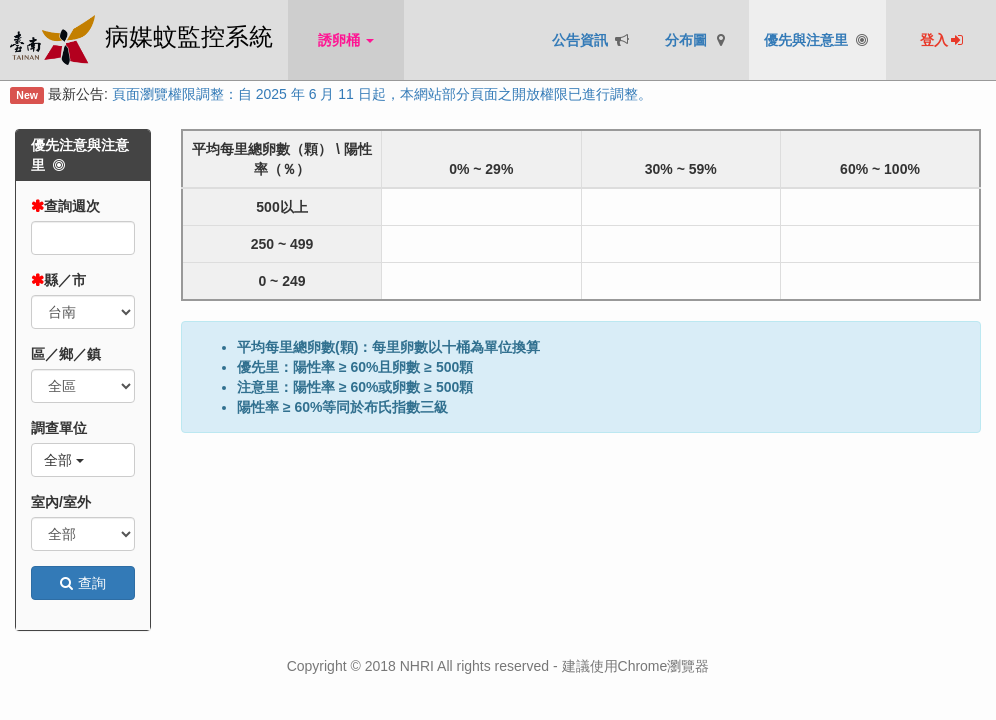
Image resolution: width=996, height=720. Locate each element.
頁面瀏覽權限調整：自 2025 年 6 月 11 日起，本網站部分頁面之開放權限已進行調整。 (382, 94)
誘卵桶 (346, 40)
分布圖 (697, 40)
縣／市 (65, 280)
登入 (943, 40)
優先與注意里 (817, 40)
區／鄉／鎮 (66, 354)
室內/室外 (61, 502)
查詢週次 (72, 206)
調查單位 (59, 428)
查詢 (83, 583)
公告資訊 (591, 40)
